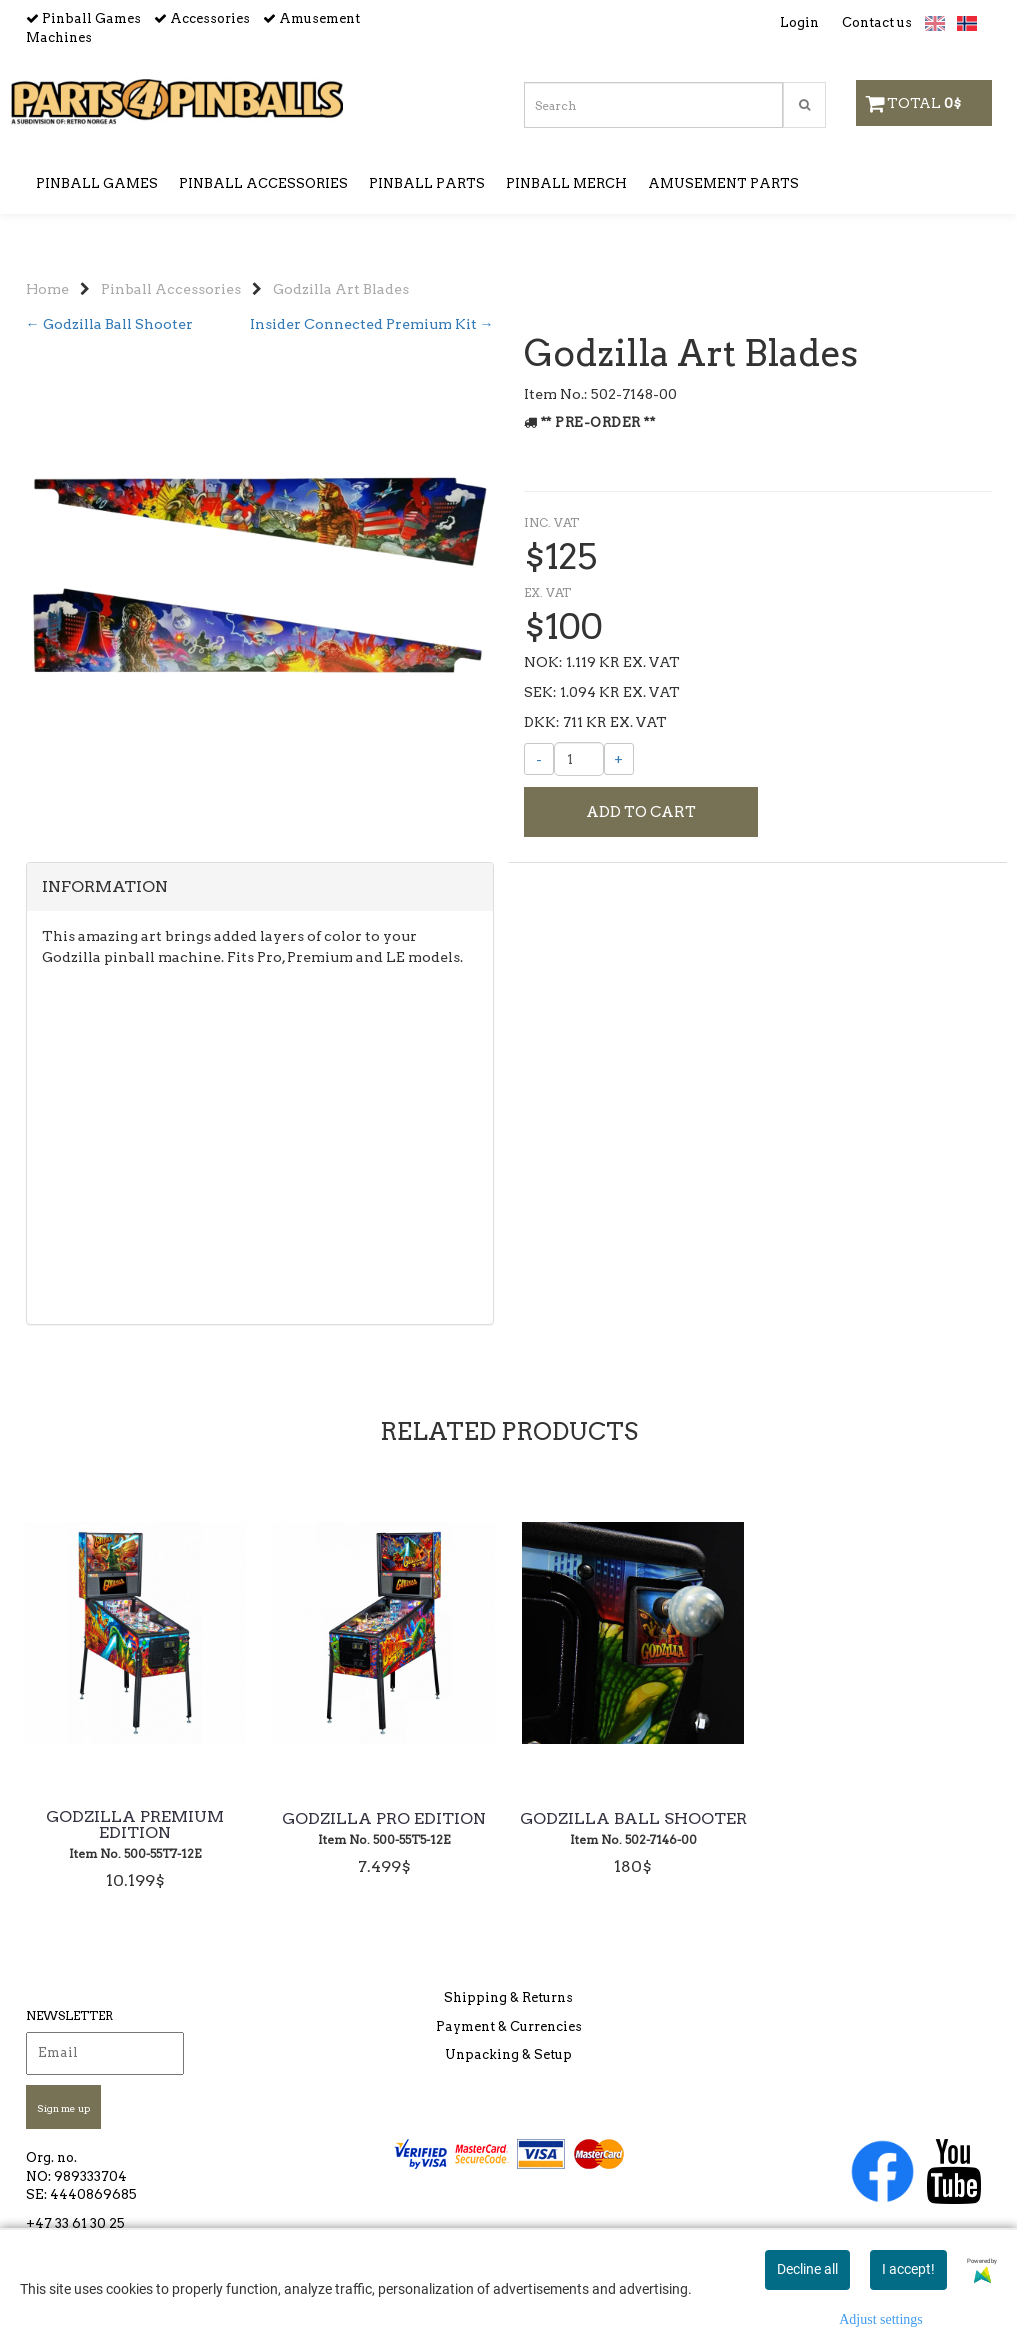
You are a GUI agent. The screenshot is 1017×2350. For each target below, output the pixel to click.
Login (799, 22)
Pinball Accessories (171, 260)
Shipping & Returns (508, 2012)
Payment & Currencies (509, 2041)
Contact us (877, 22)
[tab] (260, 946)
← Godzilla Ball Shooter (109, 295)
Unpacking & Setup (508, 2069)
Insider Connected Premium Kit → (372, 295)
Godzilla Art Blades (341, 260)
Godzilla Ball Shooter (633, 1863)
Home (47, 260)
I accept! (908, 2269)
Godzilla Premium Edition (135, 1869)
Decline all (807, 2269)
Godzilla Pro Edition (384, 1863)
